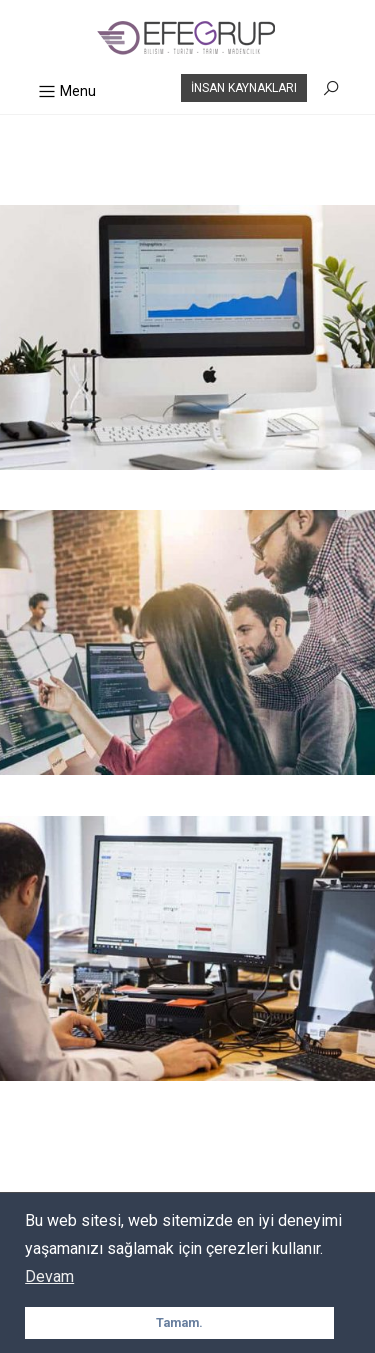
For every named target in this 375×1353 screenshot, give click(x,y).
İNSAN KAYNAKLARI (244, 88)
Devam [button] (49, 1276)
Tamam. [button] (179, 1322)
